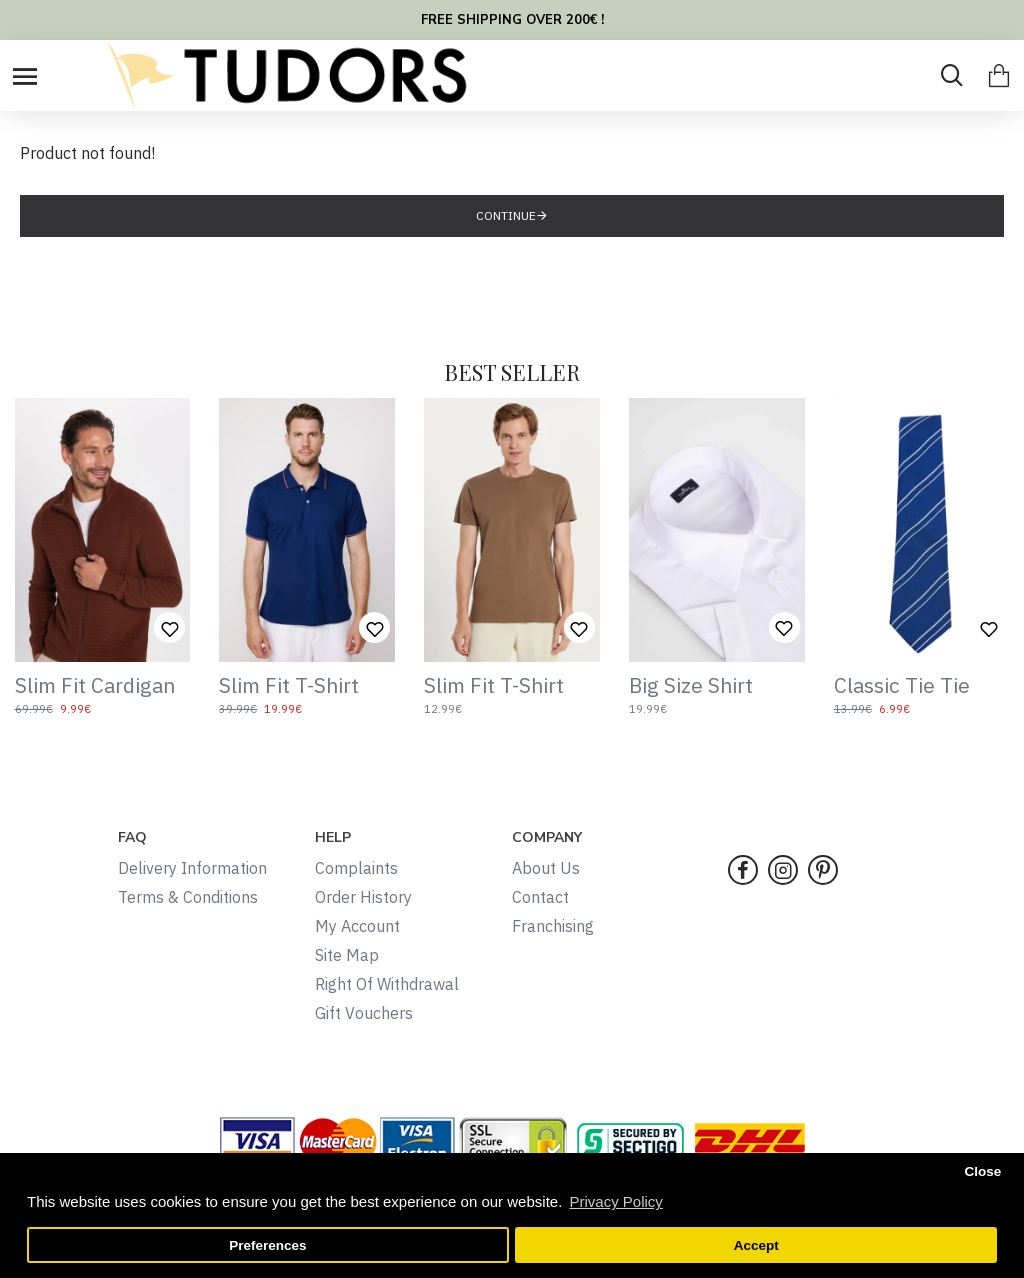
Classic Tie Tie (902, 685)
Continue (506, 215)
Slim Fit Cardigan (95, 685)
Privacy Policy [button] (615, 1201)
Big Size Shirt (691, 685)
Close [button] (982, 1171)
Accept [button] (756, 1245)
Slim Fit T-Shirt (289, 685)
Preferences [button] (267, 1245)
